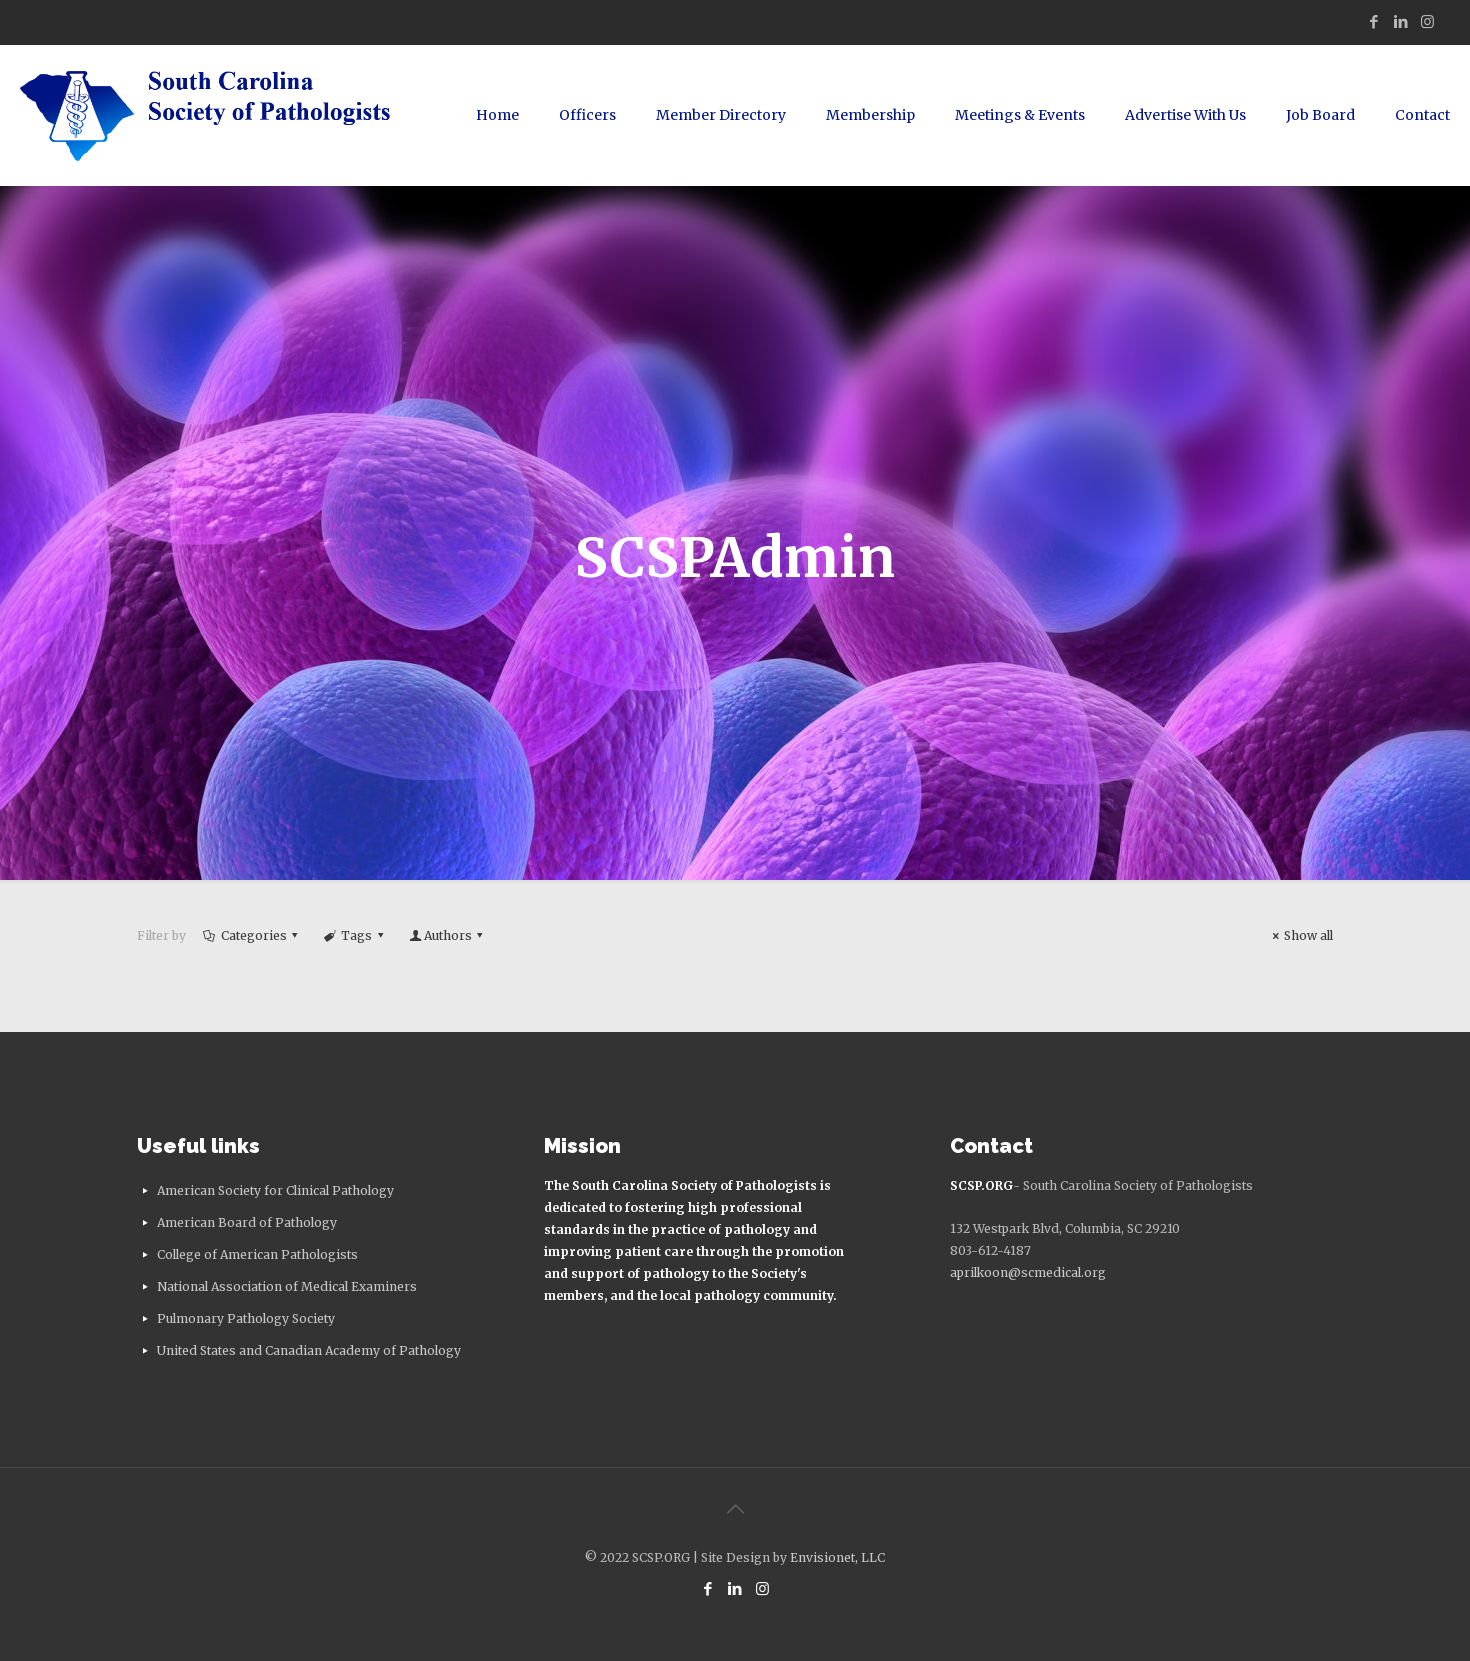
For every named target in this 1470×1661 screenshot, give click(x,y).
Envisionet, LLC (837, 1557)
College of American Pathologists (257, 1254)
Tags (356, 935)
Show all (1300, 935)
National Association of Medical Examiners (287, 1286)
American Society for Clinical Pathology (275, 1190)
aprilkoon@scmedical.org (1028, 1272)
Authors (448, 935)
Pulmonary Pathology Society (246, 1318)
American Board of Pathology (247, 1222)
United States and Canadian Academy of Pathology (309, 1350)
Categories (252, 935)
